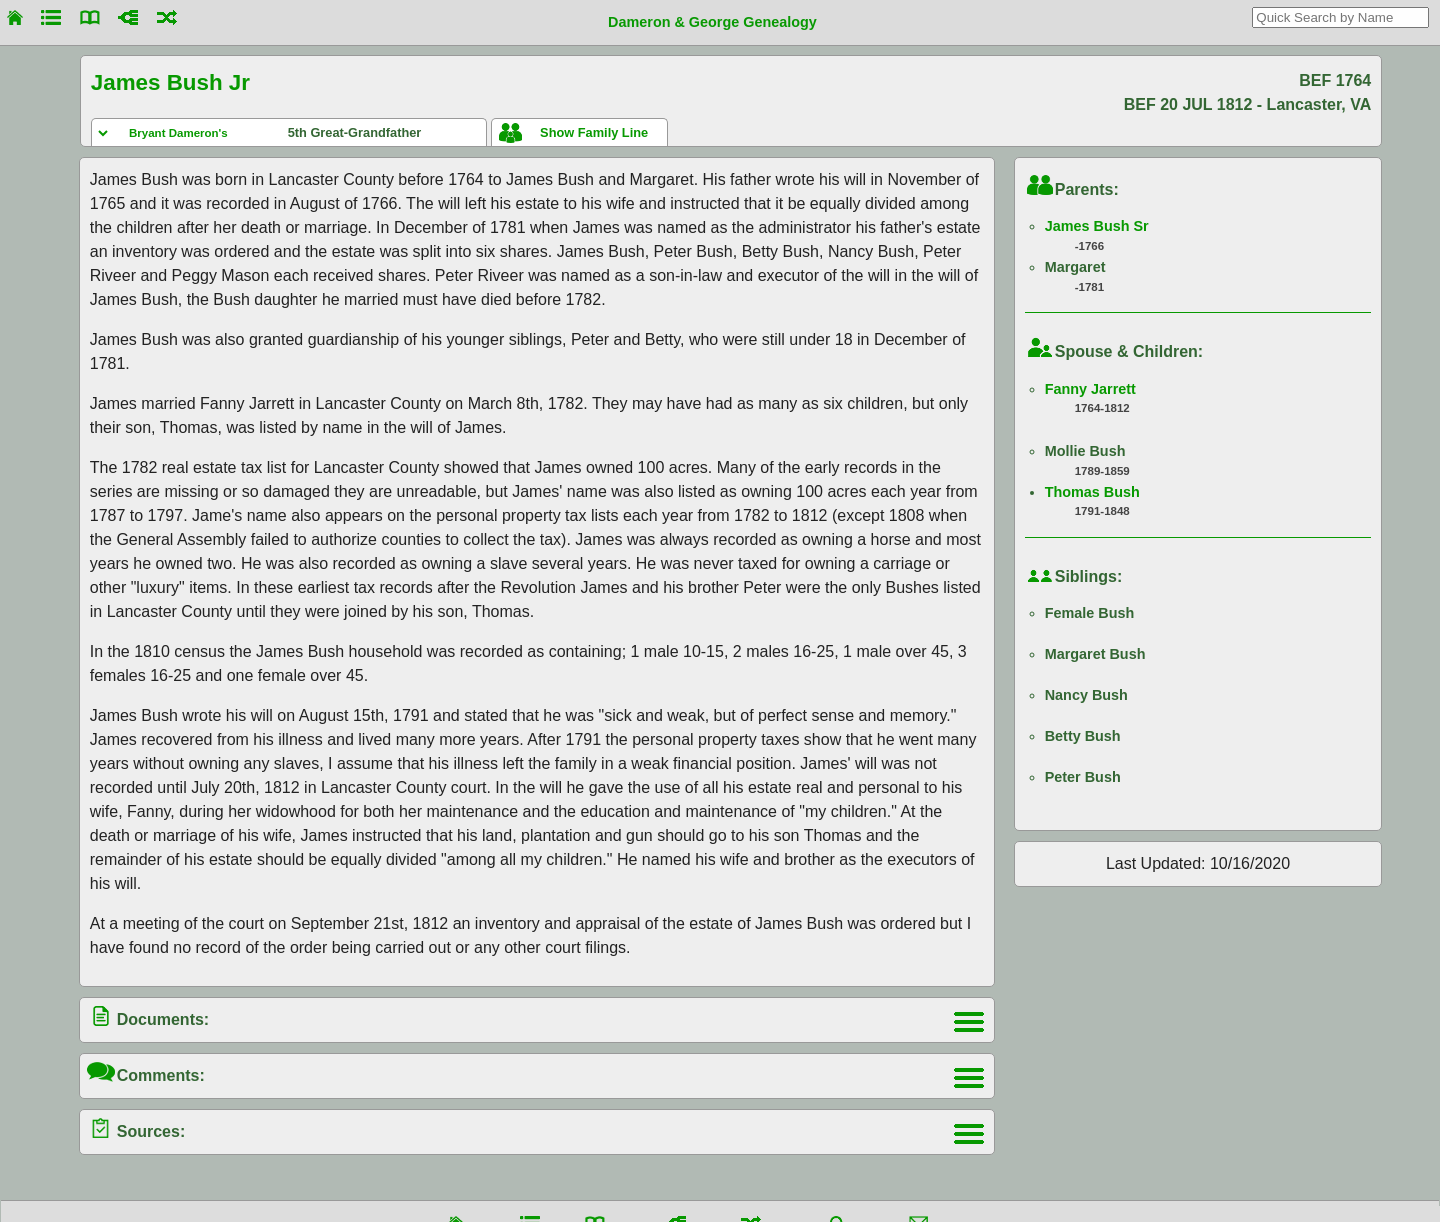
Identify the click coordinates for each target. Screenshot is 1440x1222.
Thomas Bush (1092, 492)
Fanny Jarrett (1090, 389)
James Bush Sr (1097, 226)
